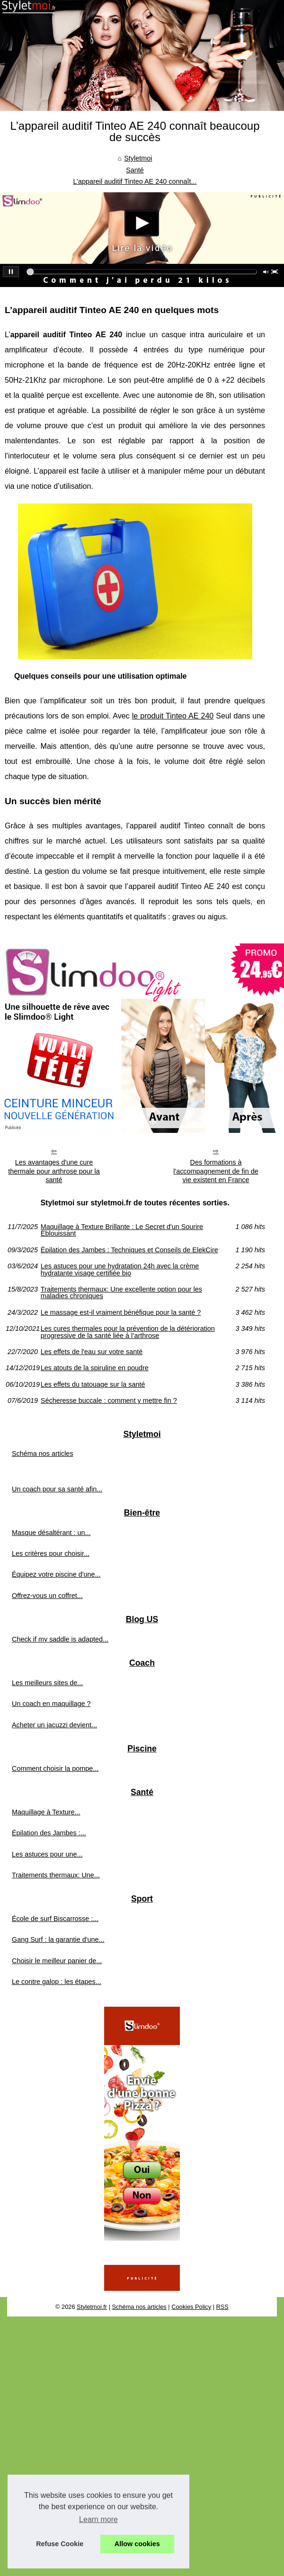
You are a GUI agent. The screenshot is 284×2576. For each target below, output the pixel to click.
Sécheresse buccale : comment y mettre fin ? (109, 1400)
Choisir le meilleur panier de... (57, 1961)
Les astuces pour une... (47, 1854)
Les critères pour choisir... (50, 1553)
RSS (222, 2306)
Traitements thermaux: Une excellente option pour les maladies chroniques (121, 1293)
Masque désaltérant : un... (51, 1532)
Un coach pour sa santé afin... (57, 1489)
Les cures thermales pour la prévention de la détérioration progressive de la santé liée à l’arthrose (128, 1332)
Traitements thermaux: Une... (56, 1875)
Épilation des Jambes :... (49, 1833)
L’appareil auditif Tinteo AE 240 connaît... (135, 181)
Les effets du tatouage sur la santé (93, 1384)
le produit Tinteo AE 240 (173, 716)
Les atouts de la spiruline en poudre (95, 1367)
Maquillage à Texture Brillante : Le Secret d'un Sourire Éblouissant (122, 1230)
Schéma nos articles (42, 1453)
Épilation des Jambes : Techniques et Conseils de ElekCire (129, 1250)
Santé (135, 170)
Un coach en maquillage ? (51, 1703)
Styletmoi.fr (92, 2306)
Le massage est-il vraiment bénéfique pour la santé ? (121, 1312)
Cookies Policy (191, 2306)
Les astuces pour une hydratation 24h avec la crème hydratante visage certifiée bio (120, 1269)
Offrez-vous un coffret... (47, 1595)
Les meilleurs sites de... (47, 1683)
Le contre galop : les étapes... (56, 1981)
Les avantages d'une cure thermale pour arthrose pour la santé (54, 1171)
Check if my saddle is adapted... (60, 1639)
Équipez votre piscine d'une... (56, 1574)
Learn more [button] (98, 2519)
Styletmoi (138, 158)
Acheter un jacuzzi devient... (54, 1725)
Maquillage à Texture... (46, 1812)
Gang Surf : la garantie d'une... (58, 1939)
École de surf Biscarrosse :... (55, 1918)
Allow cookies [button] (137, 2544)
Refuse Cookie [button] (59, 2544)
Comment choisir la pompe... (55, 1768)
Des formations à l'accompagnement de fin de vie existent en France (215, 1171)
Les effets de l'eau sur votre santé (91, 1351)
